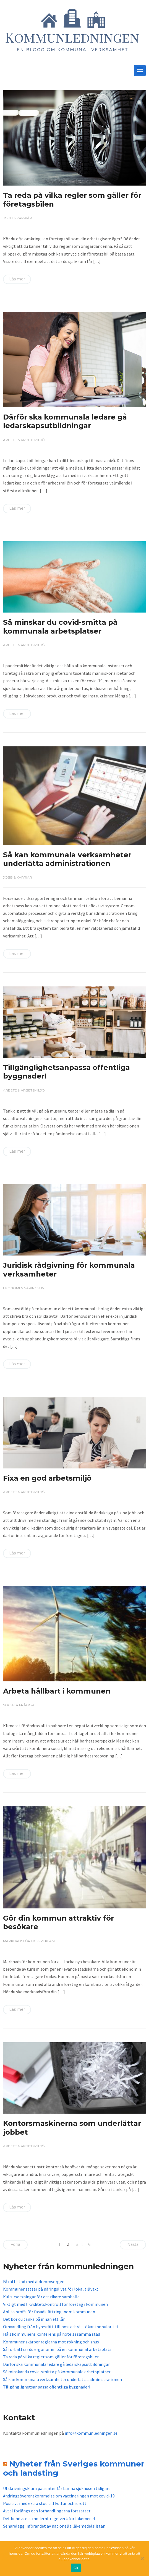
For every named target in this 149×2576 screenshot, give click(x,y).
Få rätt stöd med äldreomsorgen (33, 2281)
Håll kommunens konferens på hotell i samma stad (51, 2334)
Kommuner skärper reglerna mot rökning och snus (51, 2342)
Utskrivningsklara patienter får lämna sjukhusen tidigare (57, 2488)
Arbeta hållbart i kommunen (57, 1691)
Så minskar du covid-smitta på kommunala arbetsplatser (60, 626)
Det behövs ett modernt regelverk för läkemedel (49, 2518)
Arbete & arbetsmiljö (24, 440)
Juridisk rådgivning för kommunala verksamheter (69, 1269)
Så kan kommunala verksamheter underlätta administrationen (67, 859)
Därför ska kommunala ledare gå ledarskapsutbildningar (65, 421)
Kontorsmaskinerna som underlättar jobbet (72, 2127)
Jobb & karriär (17, 218)
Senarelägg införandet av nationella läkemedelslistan (54, 2526)
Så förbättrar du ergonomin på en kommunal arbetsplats (57, 2349)
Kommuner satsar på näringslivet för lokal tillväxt (50, 2289)
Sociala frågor (18, 1705)
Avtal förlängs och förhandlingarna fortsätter (46, 2511)
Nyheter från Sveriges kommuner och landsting (73, 2468)
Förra (15, 2244)
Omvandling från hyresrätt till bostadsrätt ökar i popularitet (61, 2326)
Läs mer (17, 279)
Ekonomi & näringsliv (23, 1288)
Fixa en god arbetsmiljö (47, 1478)
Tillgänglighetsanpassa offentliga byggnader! (66, 1071)
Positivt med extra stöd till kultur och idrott (45, 2503)
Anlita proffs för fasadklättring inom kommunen (49, 2311)
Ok (76, 2568)
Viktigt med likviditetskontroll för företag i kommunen (55, 2304)
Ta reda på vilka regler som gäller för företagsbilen (72, 199)
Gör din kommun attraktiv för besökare (58, 1922)
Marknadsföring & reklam (29, 1941)
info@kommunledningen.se (91, 2433)
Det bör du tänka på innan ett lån (34, 2319)
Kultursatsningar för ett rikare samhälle (41, 2296)
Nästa (132, 2244)
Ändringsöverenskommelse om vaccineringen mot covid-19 (59, 2496)
